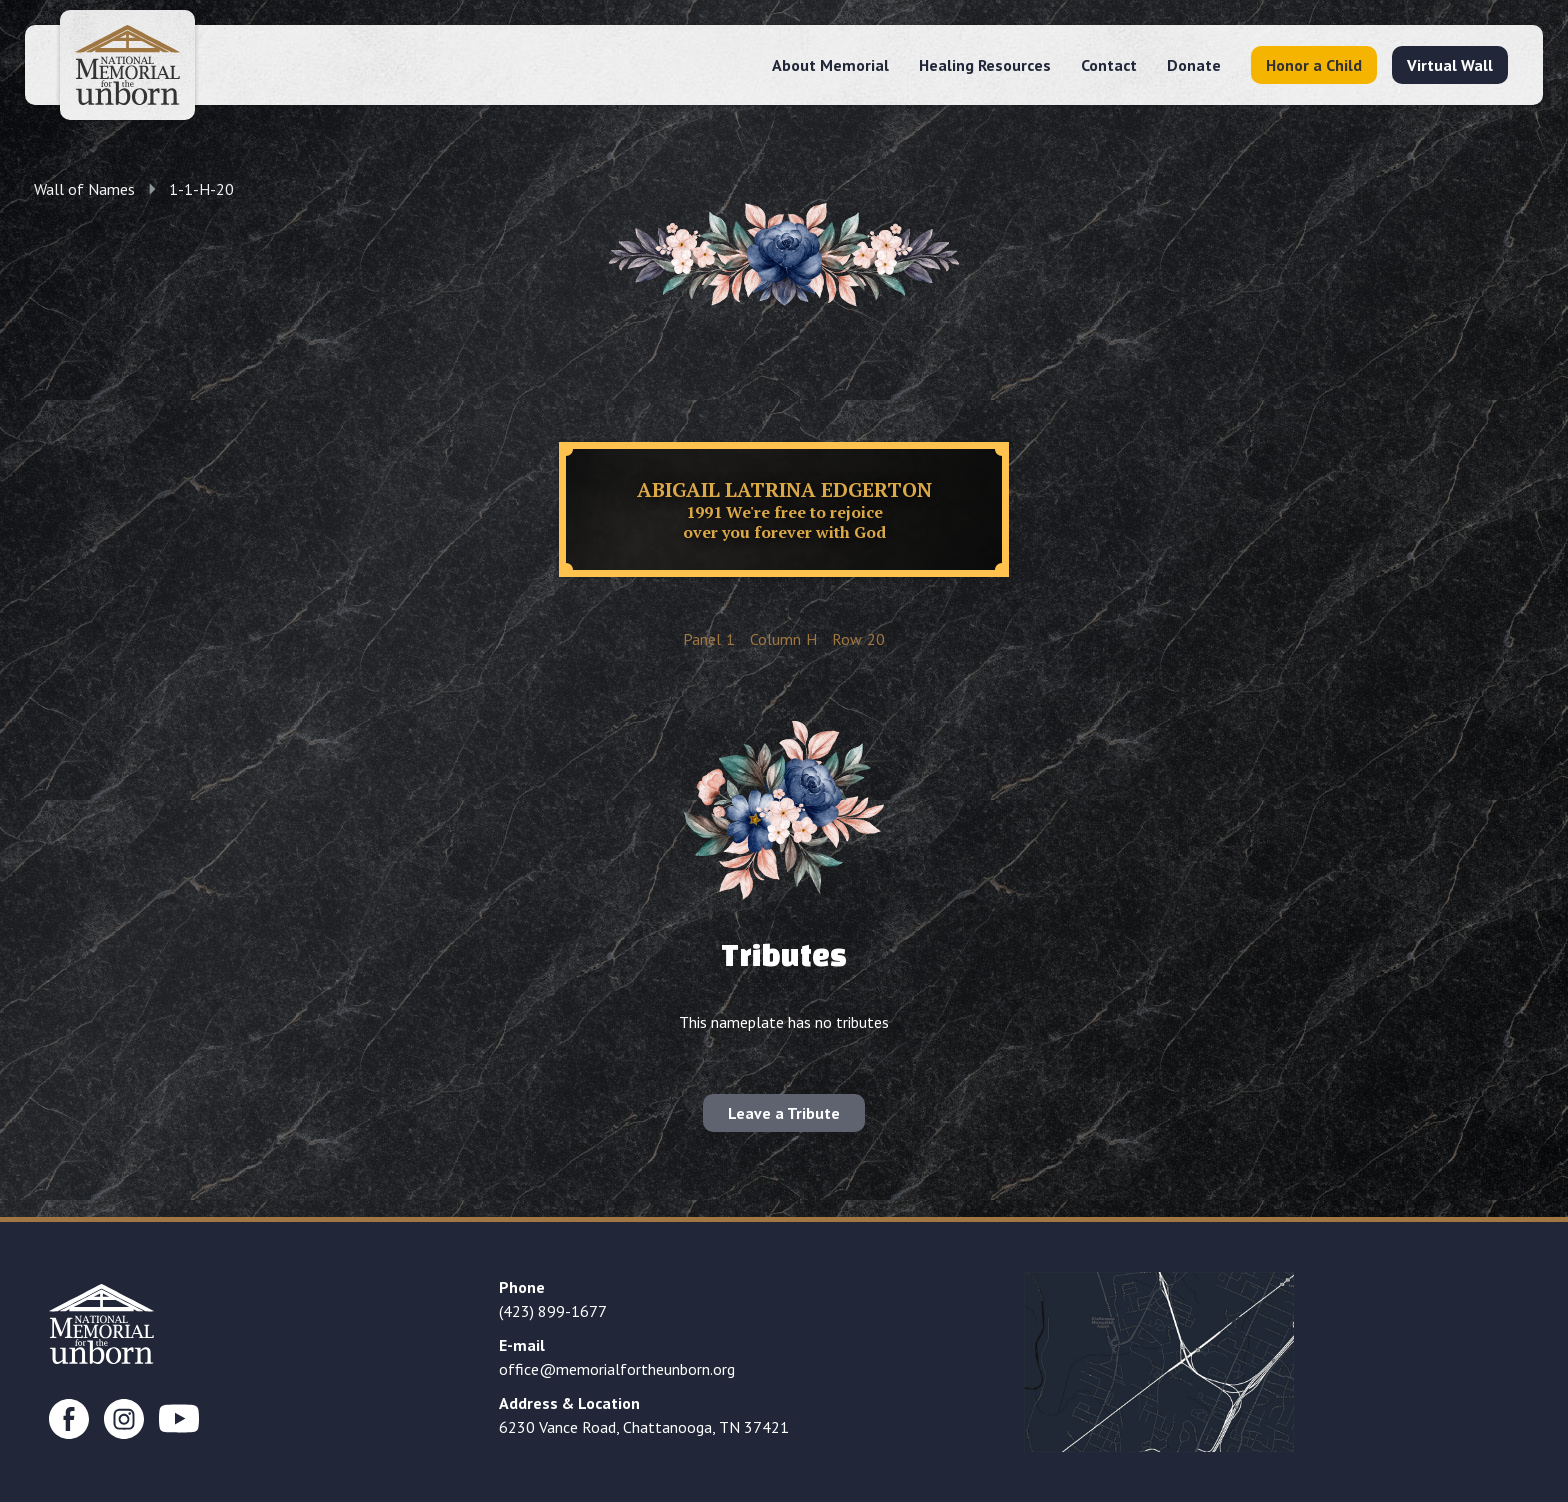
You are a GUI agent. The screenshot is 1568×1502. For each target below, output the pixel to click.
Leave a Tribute (784, 1113)
